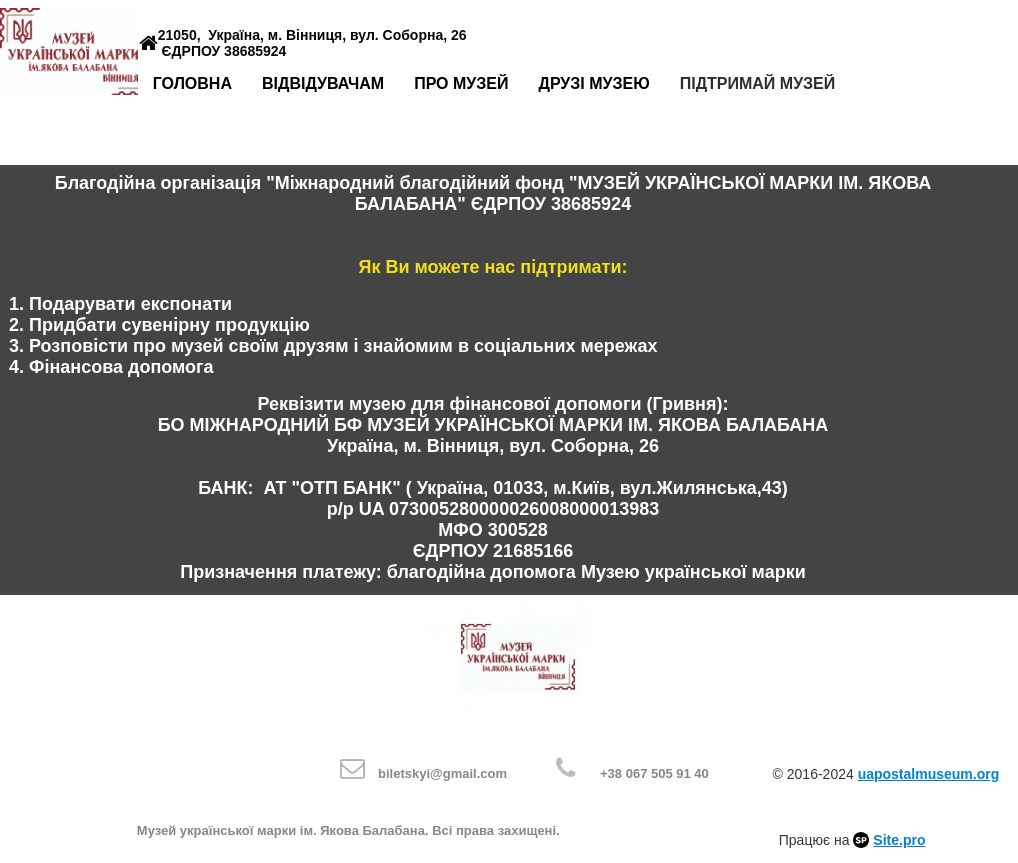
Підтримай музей (758, 83)
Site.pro (899, 840)
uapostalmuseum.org (929, 774)
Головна (192, 83)
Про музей (461, 83)
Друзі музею (593, 83)
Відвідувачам (323, 83)
